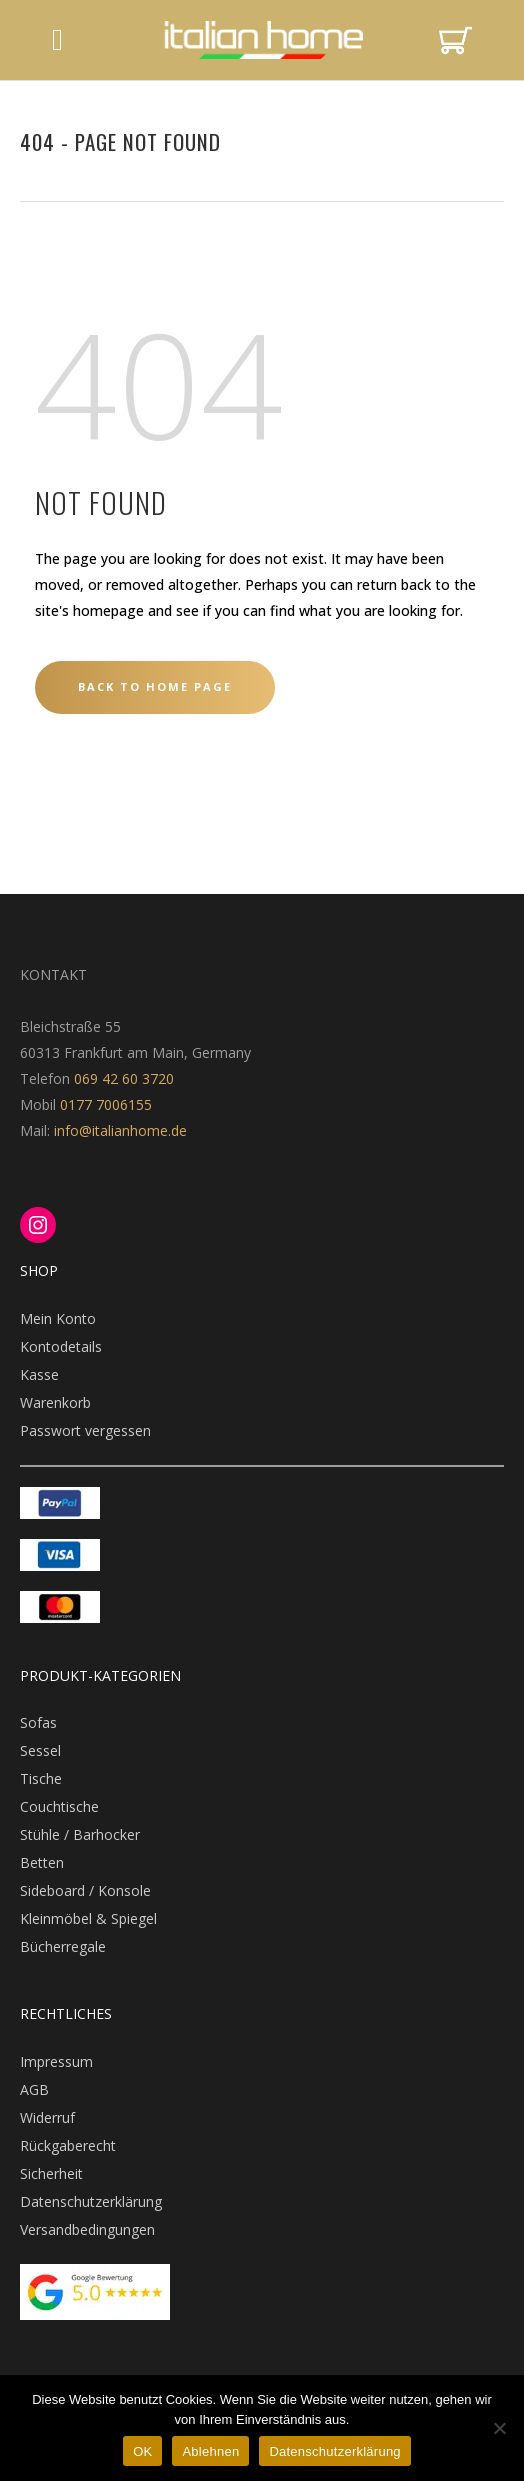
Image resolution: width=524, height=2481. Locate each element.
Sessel (40, 1750)
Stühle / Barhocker (80, 1834)
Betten (42, 1862)
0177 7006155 (106, 1104)
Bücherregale (63, 1946)
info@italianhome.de (118, 1130)
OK (142, 2451)
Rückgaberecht (68, 2145)
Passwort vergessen (85, 1430)
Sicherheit (51, 2173)
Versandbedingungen (87, 2229)
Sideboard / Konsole (85, 1890)
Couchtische (59, 1806)
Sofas (38, 1722)
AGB (34, 2089)
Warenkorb (55, 1402)
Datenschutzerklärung (91, 2201)
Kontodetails (61, 1346)
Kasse (39, 1374)
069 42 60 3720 (124, 1078)
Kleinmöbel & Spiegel (88, 1918)
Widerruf (47, 2117)
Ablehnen (210, 2451)
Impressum (56, 2061)
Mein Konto (58, 1318)
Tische (41, 1778)
